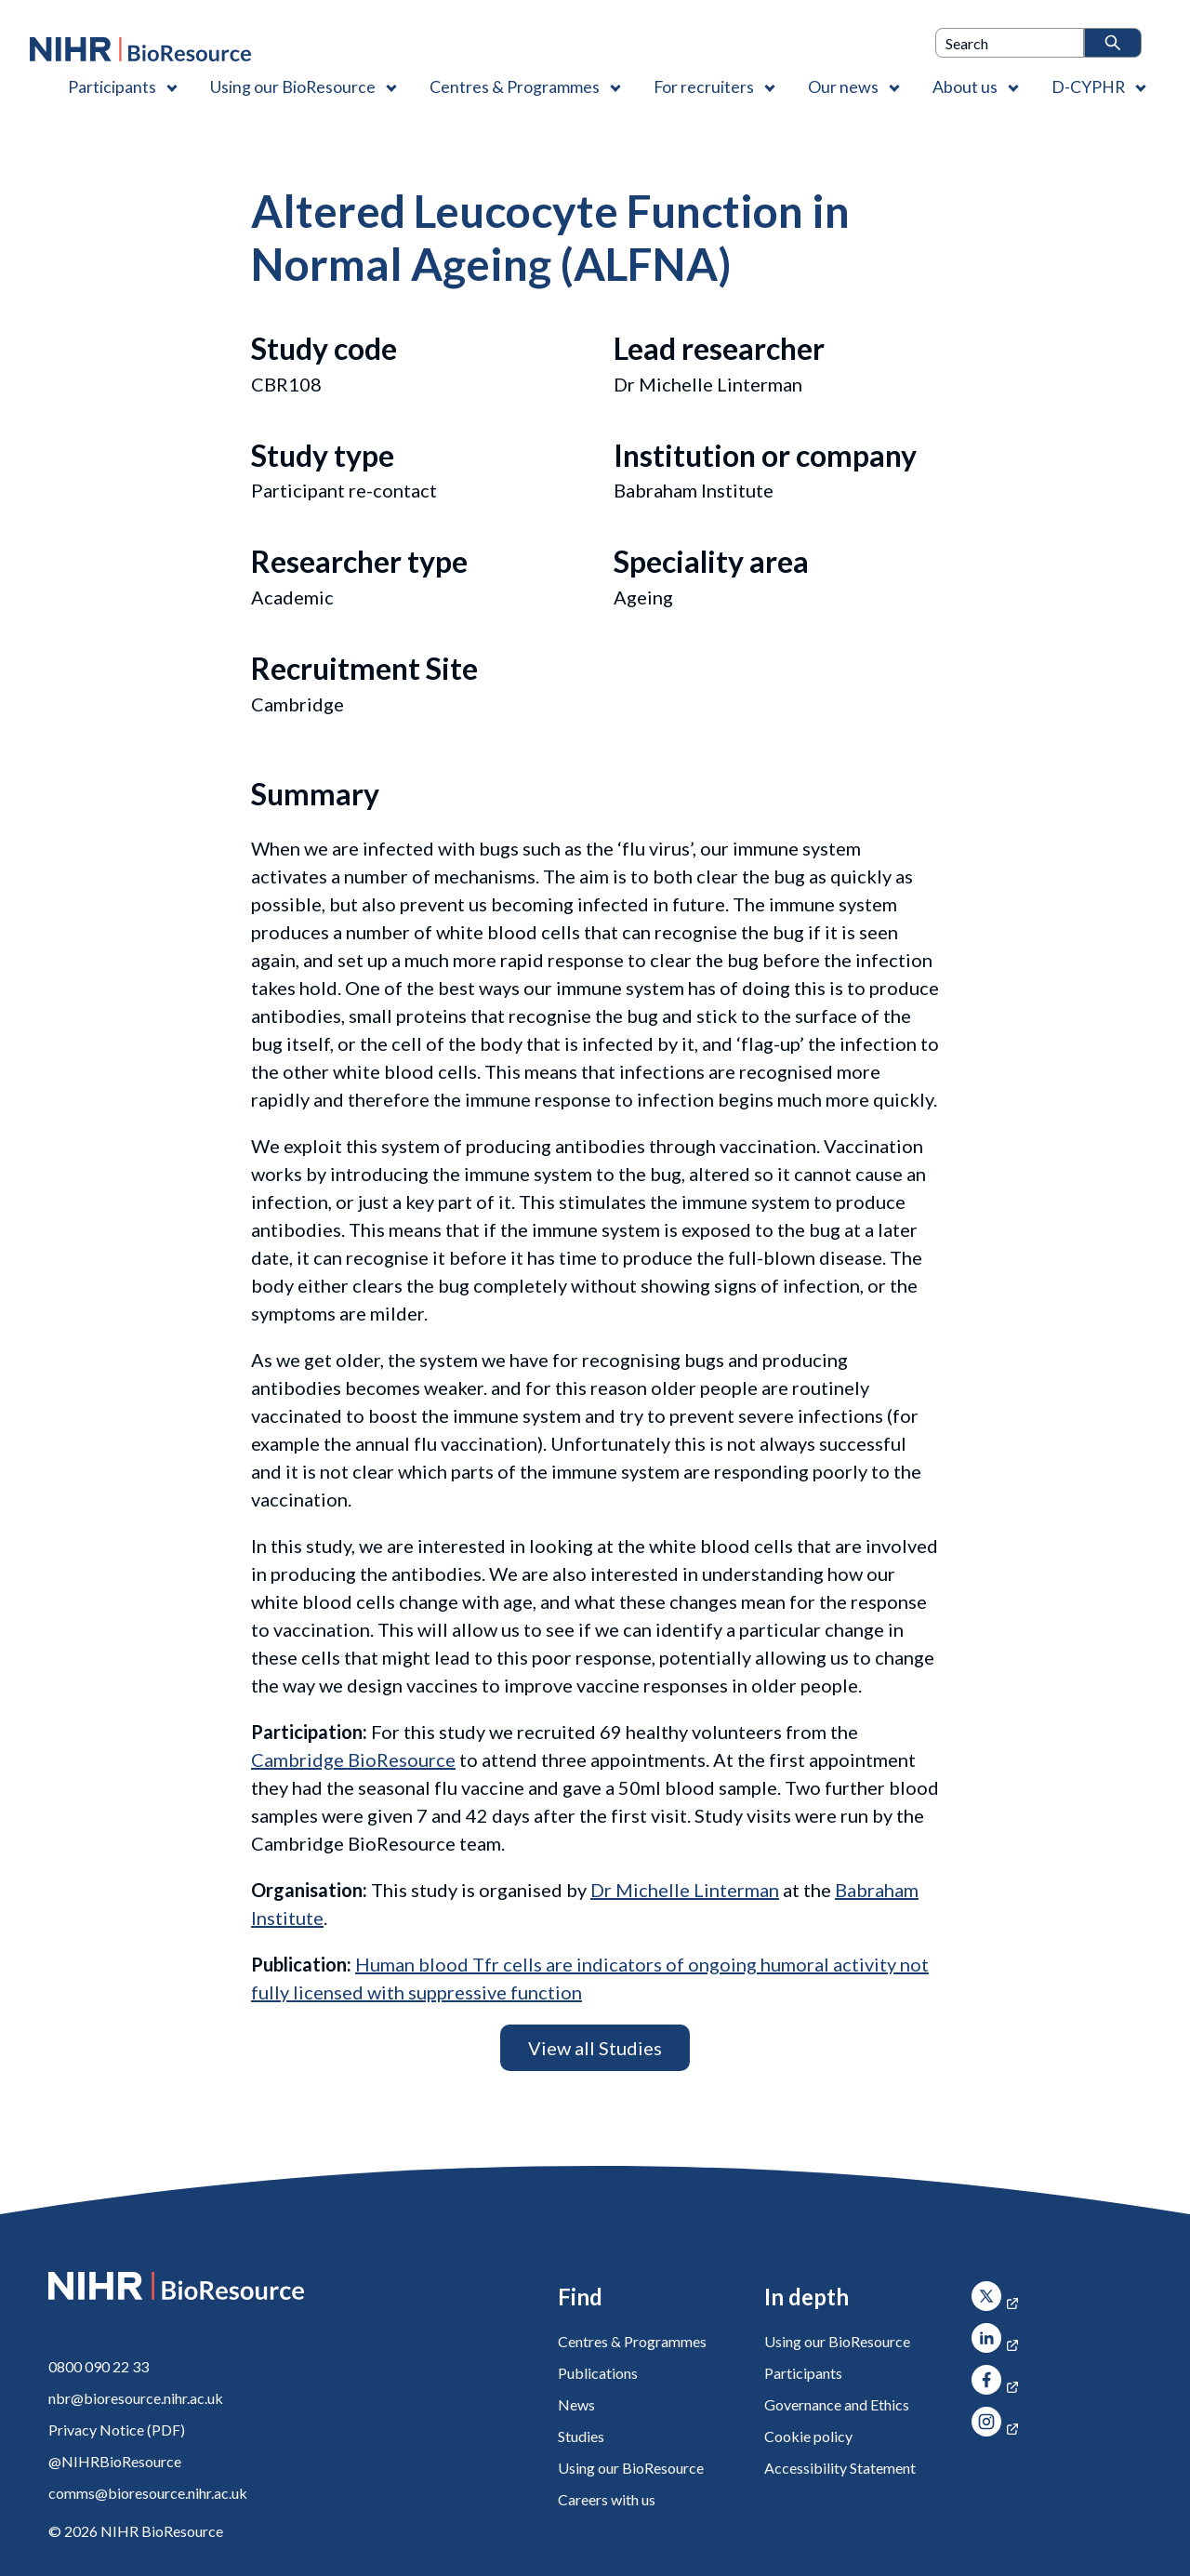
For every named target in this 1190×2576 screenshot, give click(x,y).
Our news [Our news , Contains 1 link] (843, 86)
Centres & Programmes (632, 2341)
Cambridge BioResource (353, 1759)
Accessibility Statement (840, 2467)
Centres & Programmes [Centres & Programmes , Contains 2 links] (515, 86)
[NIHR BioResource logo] (140, 49)
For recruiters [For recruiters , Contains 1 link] (704, 86)
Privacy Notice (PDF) (116, 2429)
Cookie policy (808, 2436)
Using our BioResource (631, 2467)
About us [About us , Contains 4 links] (965, 86)
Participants (803, 2373)
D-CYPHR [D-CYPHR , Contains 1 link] (1088, 86)
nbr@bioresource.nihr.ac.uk (135, 2398)
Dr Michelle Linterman (684, 1890)
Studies (581, 2436)
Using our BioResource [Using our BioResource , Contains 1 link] (293, 86)
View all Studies (595, 2048)
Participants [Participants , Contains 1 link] (112, 86)
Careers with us (606, 2499)
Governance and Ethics (836, 2404)
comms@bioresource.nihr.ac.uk (147, 2493)
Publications (598, 2373)
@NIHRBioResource (114, 2461)
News (576, 2404)
